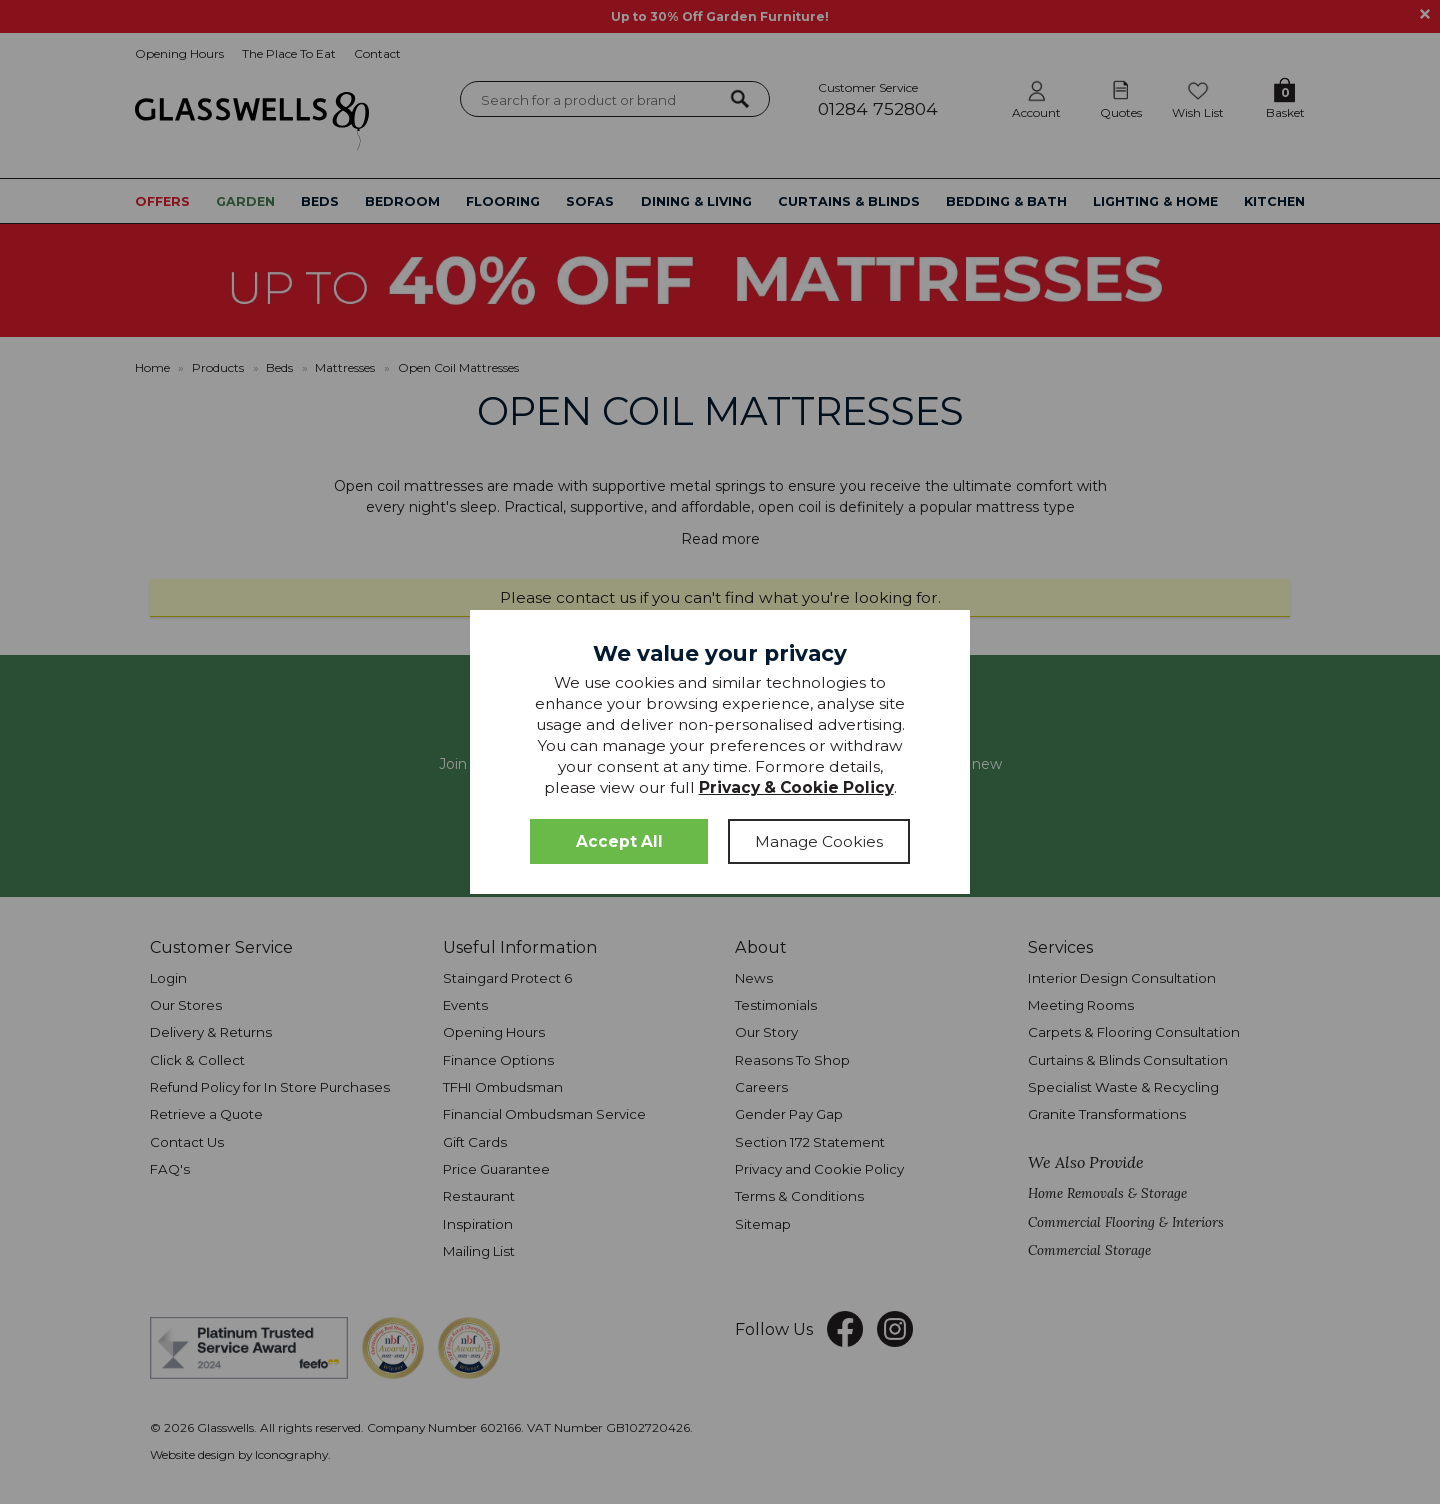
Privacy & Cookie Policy (796, 787)
